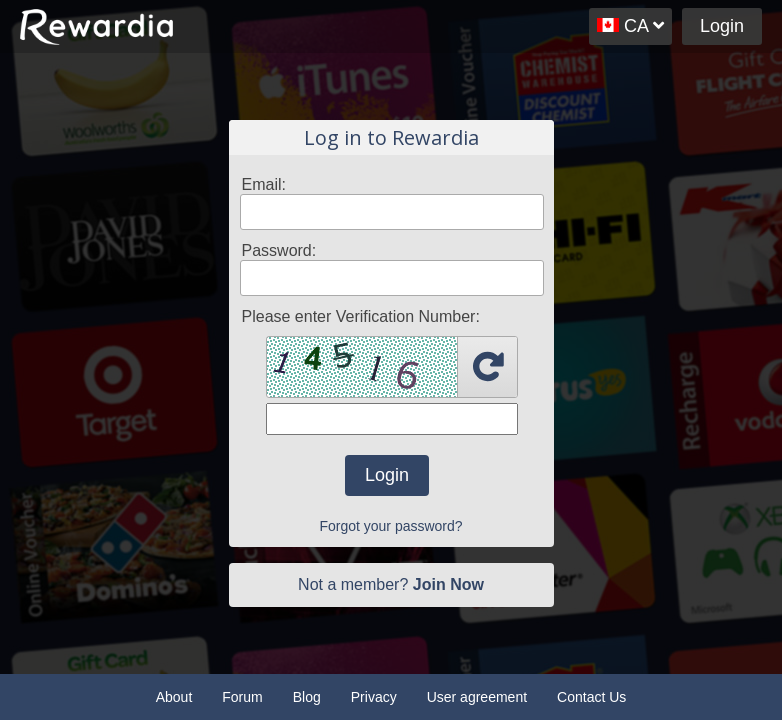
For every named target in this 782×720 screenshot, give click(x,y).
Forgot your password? (390, 526)
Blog (307, 697)
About (174, 697)
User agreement (477, 697)
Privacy (374, 697)
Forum (242, 697)
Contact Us (591, 697)
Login (722, 26)
